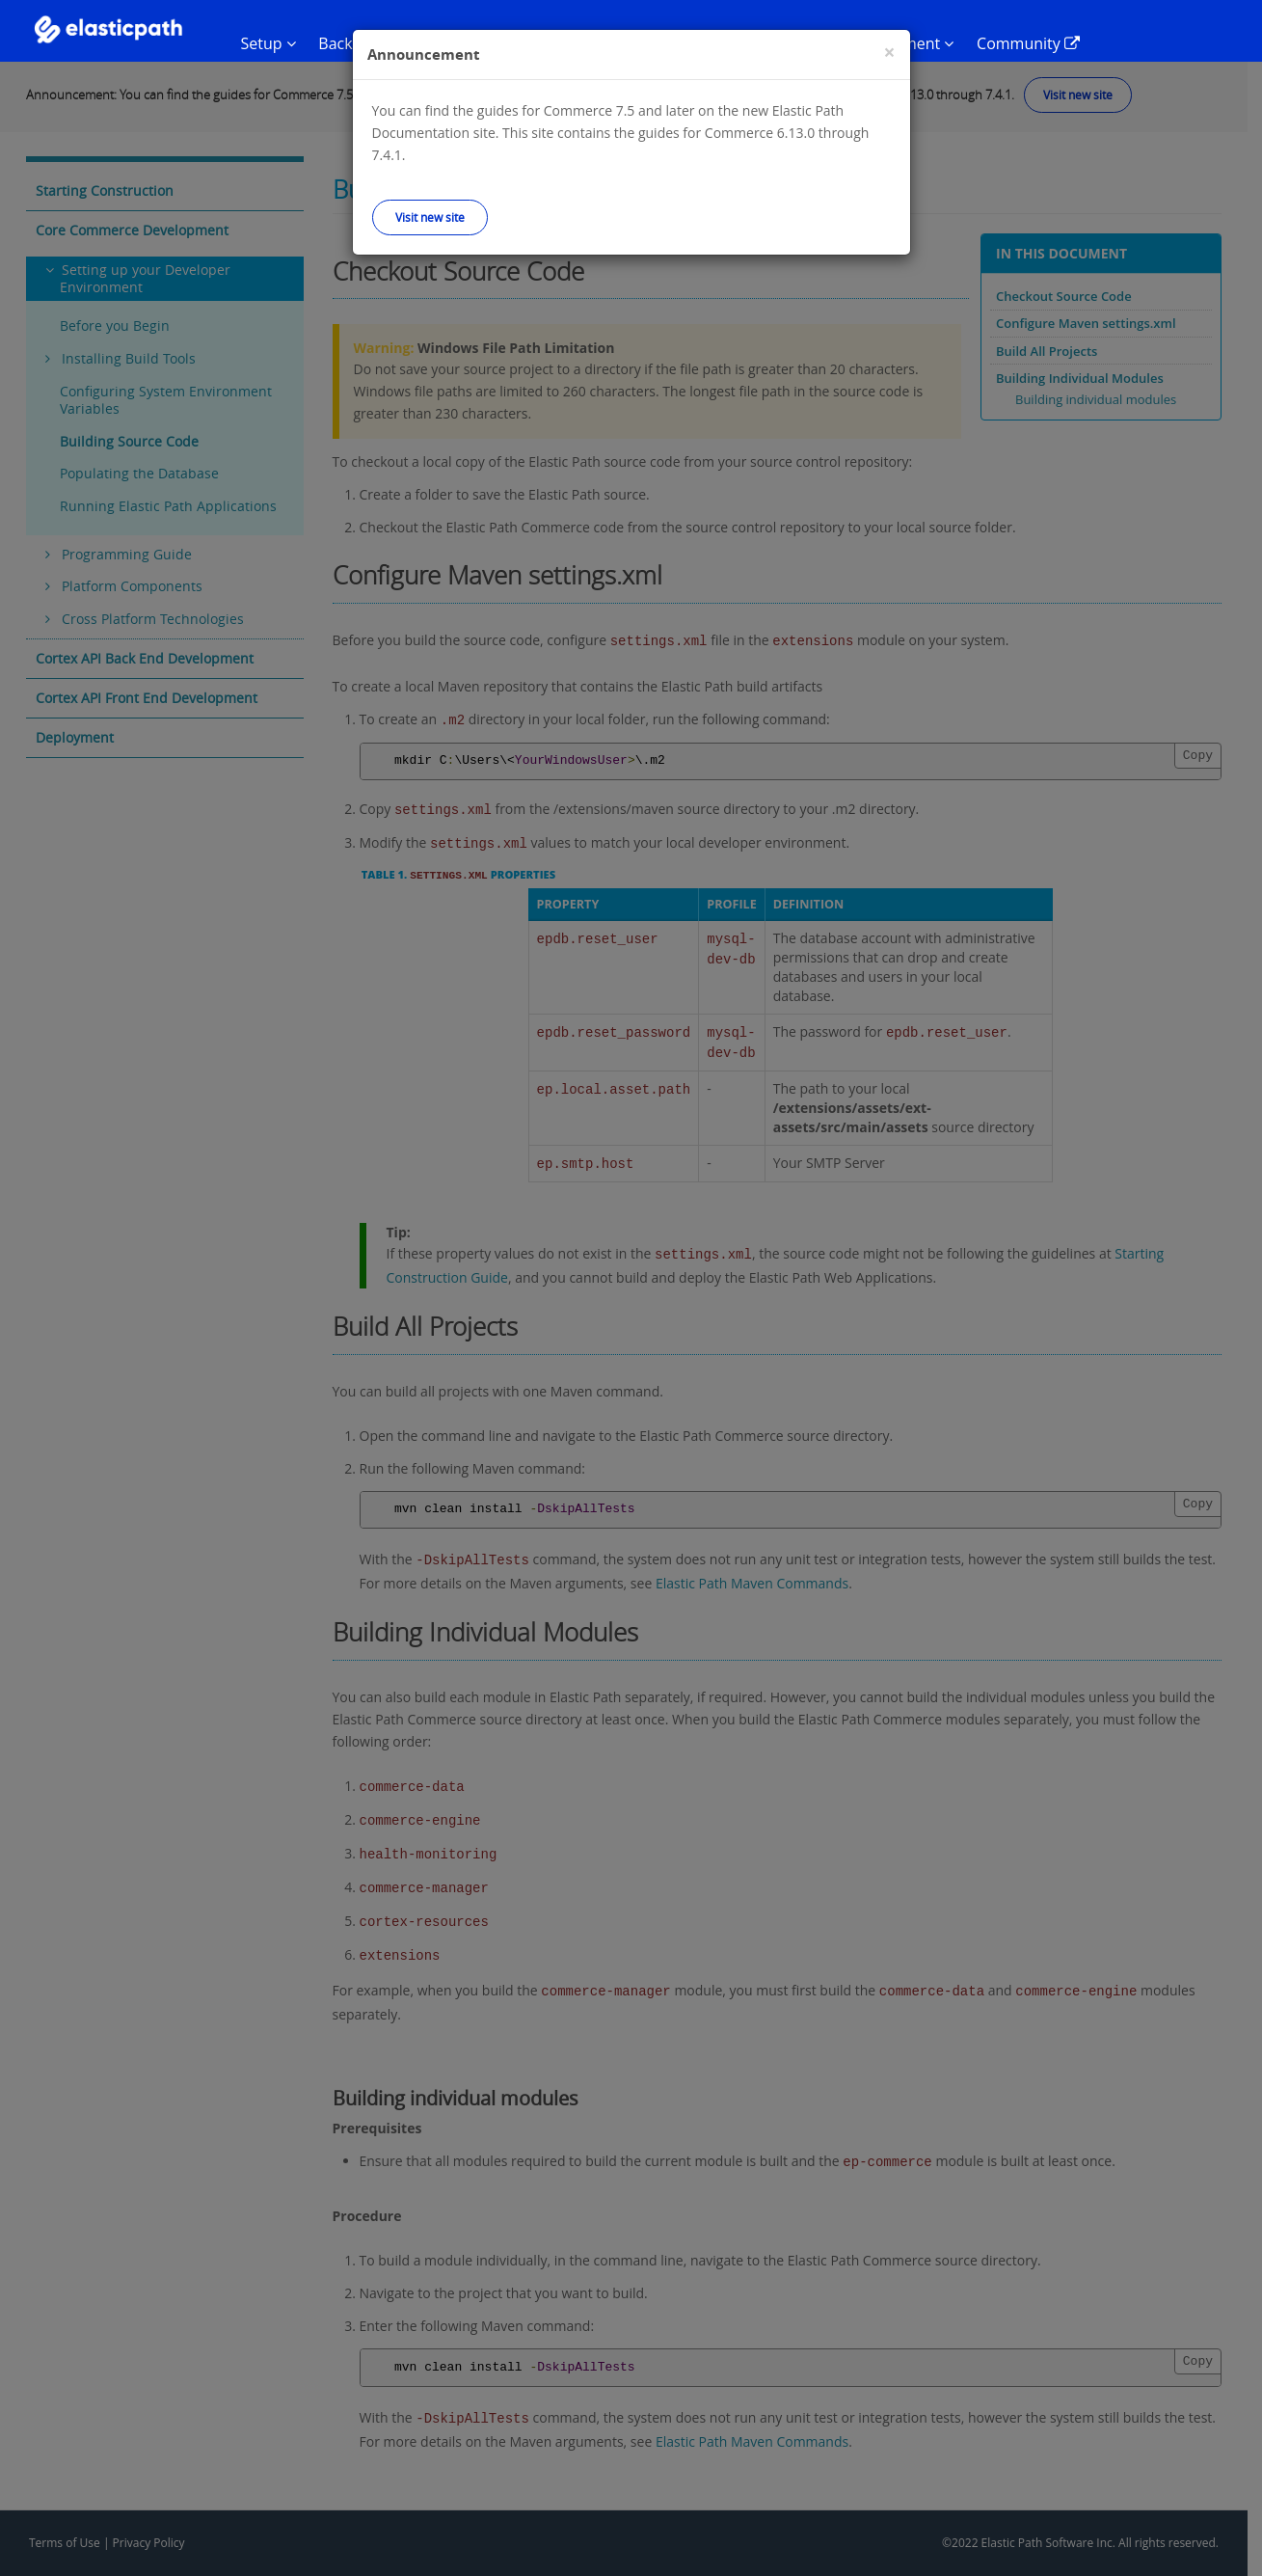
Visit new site (430, 217)
